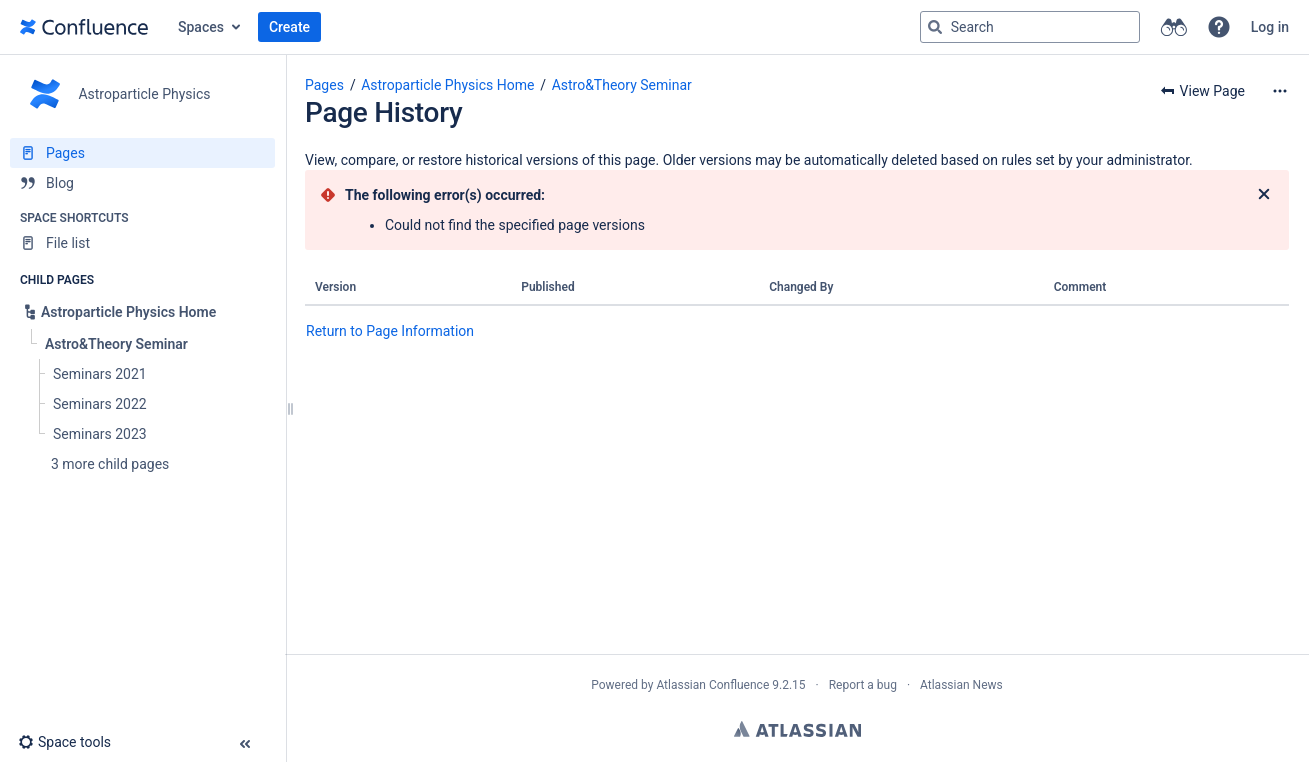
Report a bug (863, 685)
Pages (324, 85)
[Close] (1264, 195)
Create (289, 27)
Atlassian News (961, 685)
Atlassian (797, 729)
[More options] (1280, 91)
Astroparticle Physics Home (447, 85)
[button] (1219, 27)
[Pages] (142, 153)
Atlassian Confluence (712, 685)
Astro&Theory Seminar (622, 85)
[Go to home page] (84, 27)
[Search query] (1030, 27)
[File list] (142, 243)
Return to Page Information (390, 331)
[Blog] (142, 183)
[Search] (935, 27)
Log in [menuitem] (1270, 27)
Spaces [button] (201, 27)
